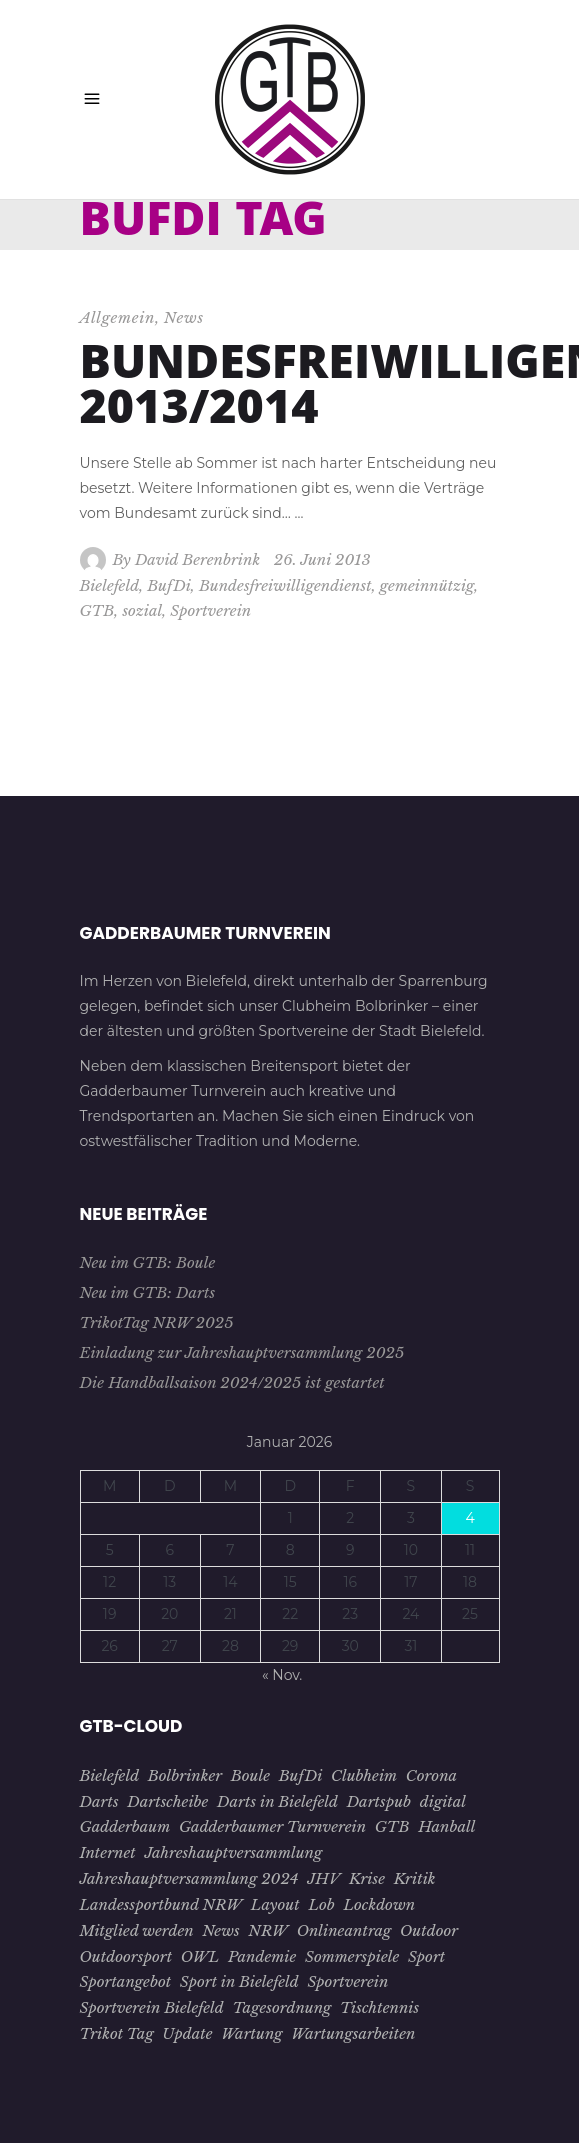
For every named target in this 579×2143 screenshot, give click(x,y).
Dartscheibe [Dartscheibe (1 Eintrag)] (167, 1801)
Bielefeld (110, 585)
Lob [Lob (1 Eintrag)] (321, 1904)
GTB (97, 610)
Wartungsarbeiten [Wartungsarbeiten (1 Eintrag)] (353, 2033)
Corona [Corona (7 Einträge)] (431, 1775)
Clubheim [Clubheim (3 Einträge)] (364, 1775)
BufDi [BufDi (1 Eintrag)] (301, 1775)
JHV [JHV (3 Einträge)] (323, 1878)
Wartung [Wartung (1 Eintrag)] (251, 2033)
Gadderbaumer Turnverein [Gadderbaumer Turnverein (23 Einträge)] (272, 1826)
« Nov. (282, 1675)
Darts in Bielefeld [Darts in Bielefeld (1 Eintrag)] (277, 1801)
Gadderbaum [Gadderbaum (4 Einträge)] (125, 1826)
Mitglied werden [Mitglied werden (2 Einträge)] (137, 1930)
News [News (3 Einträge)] (220, 1930)
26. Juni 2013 (322, 559)
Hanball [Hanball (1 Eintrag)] (446, 1826)
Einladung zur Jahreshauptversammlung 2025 (242, 1352)
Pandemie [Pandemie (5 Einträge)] (262, 1956)
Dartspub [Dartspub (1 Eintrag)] (379, 1801)
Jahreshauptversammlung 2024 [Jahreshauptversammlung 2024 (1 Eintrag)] (189, 1878)
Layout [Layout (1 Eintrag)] (275, 1904)
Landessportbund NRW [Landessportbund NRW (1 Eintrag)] (161, 1904)
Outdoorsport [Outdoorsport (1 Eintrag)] (126, 1956)
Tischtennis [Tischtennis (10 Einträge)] (379, 2007)
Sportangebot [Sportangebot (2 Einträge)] (126, 1981)
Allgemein (118, 317)
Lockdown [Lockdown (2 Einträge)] (379, 1904)
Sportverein (210, 610)
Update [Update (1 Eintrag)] (187, 2033)
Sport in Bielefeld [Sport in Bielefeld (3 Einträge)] (239, 1981)
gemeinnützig (427, 585)
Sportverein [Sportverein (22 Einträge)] (347, 1981)
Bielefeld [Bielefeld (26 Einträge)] (110, 1775)
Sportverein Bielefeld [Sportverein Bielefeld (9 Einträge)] (152, 2007)
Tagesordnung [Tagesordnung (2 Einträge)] (281, 2007)
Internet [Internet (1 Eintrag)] (108, 1852)
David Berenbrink (197, 559)
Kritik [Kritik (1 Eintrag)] (415, 1878)
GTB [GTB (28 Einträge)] (392, 1826)
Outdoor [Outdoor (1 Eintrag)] (429, 1930)
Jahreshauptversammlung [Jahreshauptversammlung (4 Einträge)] (233, 1852)
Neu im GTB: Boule (148, 1262)
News (184, 317)
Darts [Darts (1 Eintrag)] (99, 1801)
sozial (142, 610)
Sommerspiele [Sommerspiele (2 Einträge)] (352, 1956)
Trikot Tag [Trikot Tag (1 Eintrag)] (117, 2033)
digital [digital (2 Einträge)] (443, 1801)
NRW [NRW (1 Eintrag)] (268, 1930)
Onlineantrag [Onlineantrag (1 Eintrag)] (344, 1930)
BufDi (169, 585)
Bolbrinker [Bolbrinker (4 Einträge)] (185, 1775)
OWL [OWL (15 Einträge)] (200, 1956)
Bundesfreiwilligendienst (285, 585)
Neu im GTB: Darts (148, 1292)
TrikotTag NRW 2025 (157, 1322)
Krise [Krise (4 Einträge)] (367, 1878)
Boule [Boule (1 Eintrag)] (250, 1775)
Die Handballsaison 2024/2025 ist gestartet (232, 1382)
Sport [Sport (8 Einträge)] (426, 1956)
